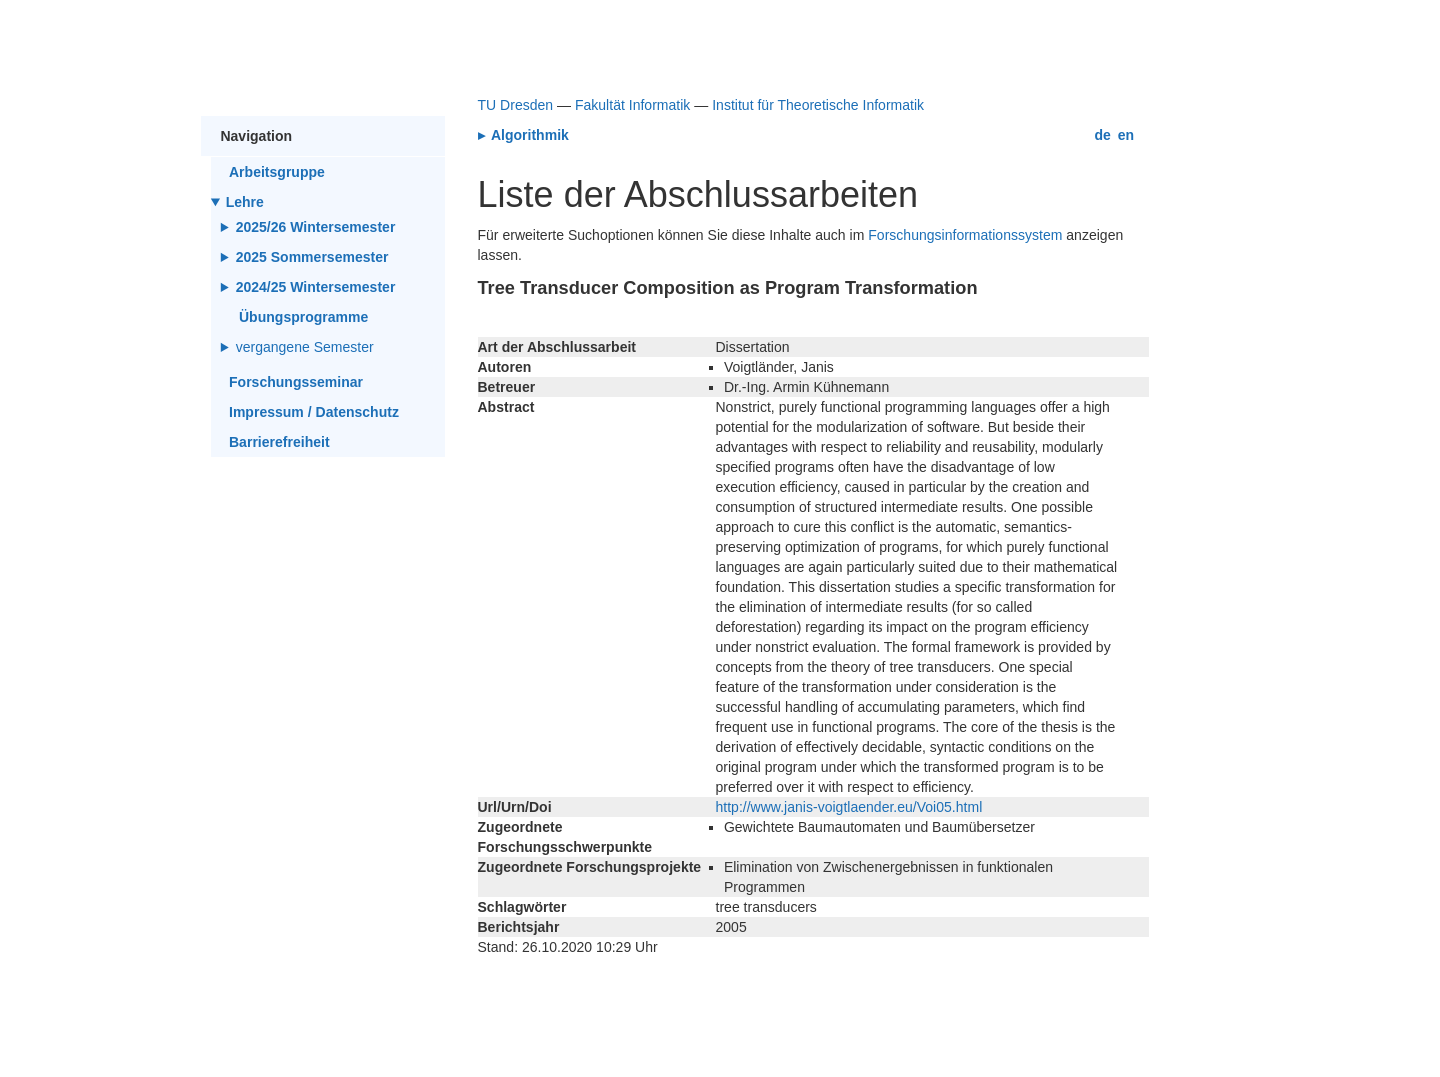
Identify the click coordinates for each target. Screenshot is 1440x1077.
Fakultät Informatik (632, 105)
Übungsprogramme (303, 317)
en (1126, 135)
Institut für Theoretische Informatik (818, 105)
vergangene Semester (306, 347)
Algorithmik (528, 135)
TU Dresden (516, 105)
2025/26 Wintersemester (316, 227)
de (1103, 135)
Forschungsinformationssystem (965, 235)
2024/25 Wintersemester (316, 287)
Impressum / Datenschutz (314, 412)
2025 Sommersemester (312, 257)
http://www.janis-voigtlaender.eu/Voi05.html (849, 807)
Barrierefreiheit (279, 442)
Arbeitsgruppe (277, 172)
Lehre (245, 202)
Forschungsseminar (296, 382)
